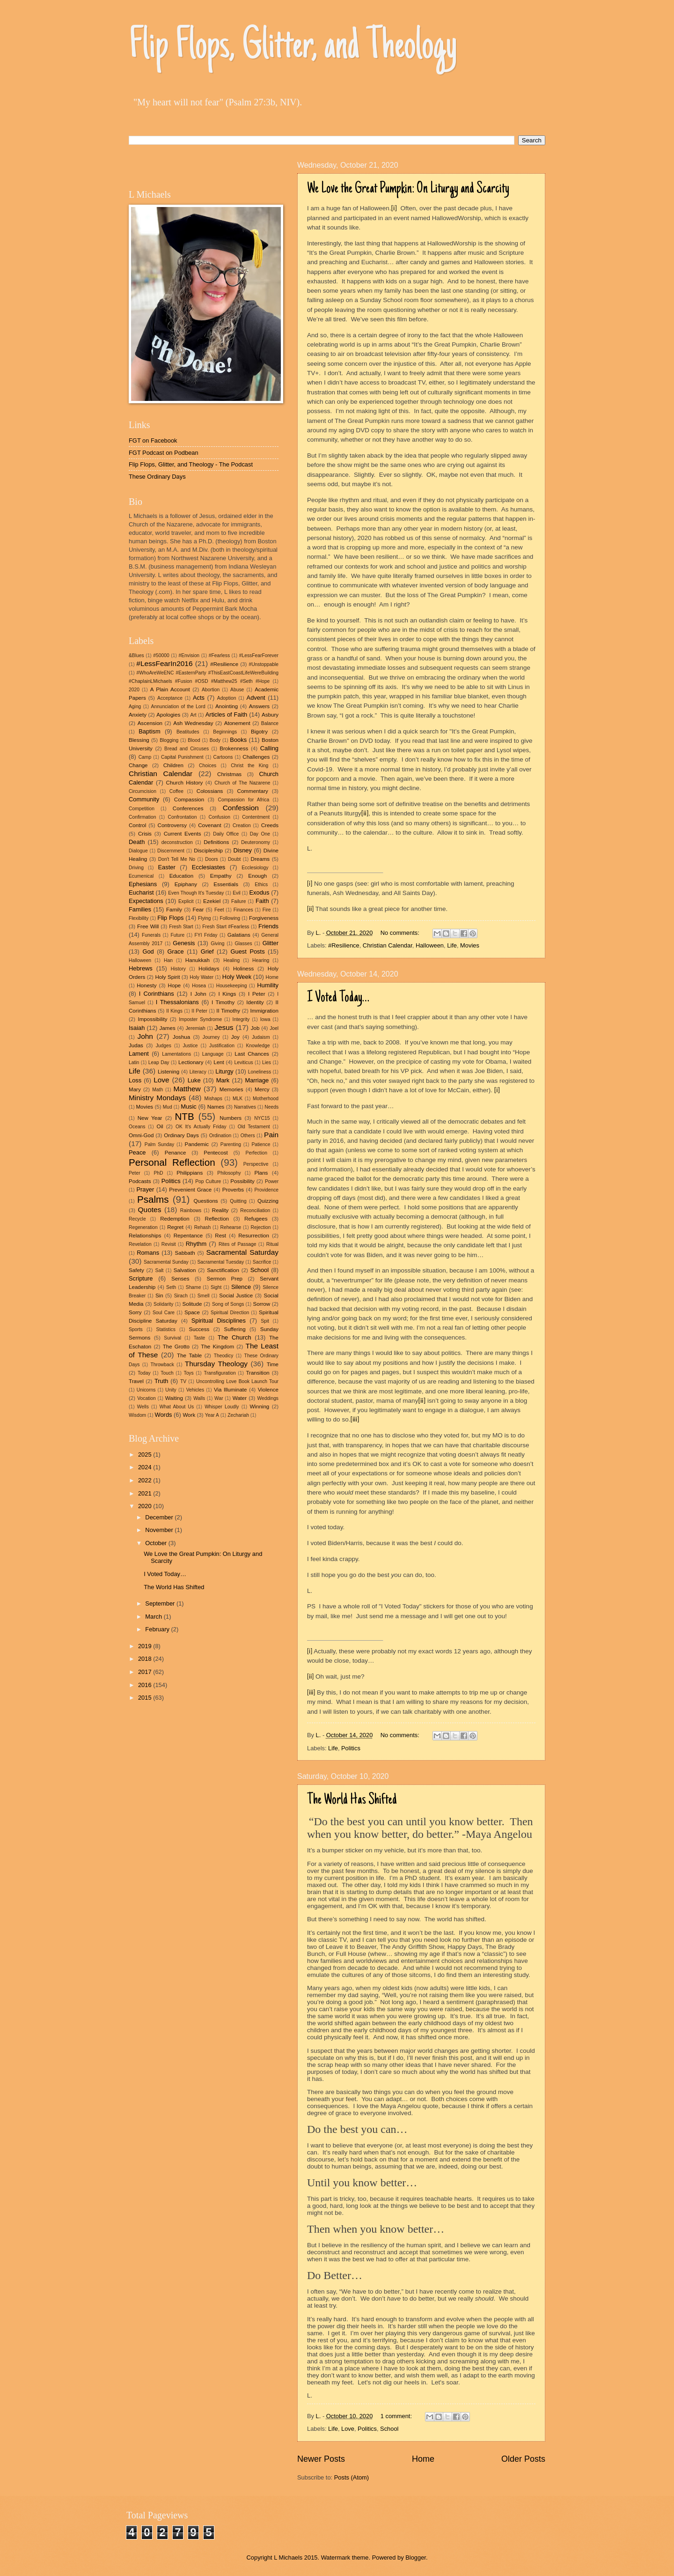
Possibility (242, 1181)
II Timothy (228, 1011)
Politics (350, 1748)
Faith (262, 900)
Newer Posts (321, 2459)
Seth (171, 1287)
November (160, 1529)
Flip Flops (170, 917)
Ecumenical (141, 876)
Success (199, 1329)
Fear (198, 909)
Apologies (168, 715)
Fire (267, 909)
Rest (220, 1235)
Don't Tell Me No (176, 859)
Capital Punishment (182, 757)
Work (189, 1415)
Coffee (176, 791)
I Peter (256, 994)
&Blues (136, 655)
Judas (136, 1045)
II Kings (174, 1011)
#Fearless (219, 655)
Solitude (192, 1304)
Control (137, 825)
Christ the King (249, 765)
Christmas (229, 774)
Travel (136, 1381)
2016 (145, 1684)
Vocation (146, 1398)
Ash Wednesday (193, 723)
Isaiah (137, 1027)
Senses (180, 1278)
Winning (259, 1406)
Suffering (234, 1329)
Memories (231, 1089)
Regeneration (143, 1227)
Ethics (261, 884)
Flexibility (138, 918)
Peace (137, 1152)
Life (452, 945)
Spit (265, 1321)
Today (144, 1373)
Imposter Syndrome (200, 1019)
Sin (159, 1295)
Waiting (174, 1398)
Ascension (150, 723)
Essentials (225, 884)
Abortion (211, 689)
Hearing (260, 960)
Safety (136, 1270)
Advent (256, 697)
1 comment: (397, 2416)
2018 (145, 1658)
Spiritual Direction (230, 1312)
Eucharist (141, 892)
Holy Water (201, 977)
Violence (268, 1389)
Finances (243, 909)
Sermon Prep (224, 1278)
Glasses (243, 943)
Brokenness (234, 748)
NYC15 (262, 1118)
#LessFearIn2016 (164, 663)
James (168, 1028)
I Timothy (223, 1002)
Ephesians (143, 884)
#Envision (188, 655)
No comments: (401, 932)
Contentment (256, 817)
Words (163, 1414)
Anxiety (138, 715)
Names (216, 1107)
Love (347, 2428)
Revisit (168, 1244)
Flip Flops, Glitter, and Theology (293, 47)
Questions (205, 1201)
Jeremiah (195, 1028)
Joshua (181, 1037)
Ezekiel (211, 901)
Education (181, 876)
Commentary (252, 791)
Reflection (217, 1218)
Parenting (230, 1144)
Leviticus (243, 1062)
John (145, 1036)
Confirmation (142, 817)
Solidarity (163, 1304)
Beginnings (225, 731)
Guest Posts (248, 951)
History (178, 968)
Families (140, 909)
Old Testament (254, 1126)
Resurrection (253, 1235)
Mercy (262, 1089)
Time (272, 1364)
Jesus (223, 1027)
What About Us (177, 1406)
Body (215, 740)
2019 (145, 1646)
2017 (145, 1671)
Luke (194, 1080)
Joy (235, 1037)
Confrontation (182, 817)
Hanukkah (197, 960)
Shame (193, 1287)
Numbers (231, 1118)
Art (193, 715)
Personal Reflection (172, 1162)
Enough (257, 876)
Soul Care (164, 1312)
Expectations (146, 900)
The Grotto (176, 1346)
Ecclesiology (255, 867)
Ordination (220, 1135)
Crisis (145, 833)
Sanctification (223, 1270)
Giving (217, 943)
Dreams (260, 859)
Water (240, 1398)
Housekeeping (231, 985)
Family (174, 909)
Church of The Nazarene (242, 782)
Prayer (145, 1189)
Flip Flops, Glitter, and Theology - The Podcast (191, 464)
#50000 (161, 655)
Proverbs (233, 1189)
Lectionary (190, 1062)
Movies (469, 945)
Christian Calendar (387, 945)
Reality (220, 1210)
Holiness (243, 968)
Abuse (237, 689)
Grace (176, 951)
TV (183, 1381)
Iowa (265, 1019)
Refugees (256, 1218)
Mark (223, 1080)
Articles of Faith (226, 714)
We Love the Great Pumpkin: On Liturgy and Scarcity (408, 189)
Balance (269, 723)
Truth (161, 1380)
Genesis (184, 943)
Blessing (139, 740)
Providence (267, 1189)
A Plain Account (170, 689)
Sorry (135, 1312)
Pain (271, 1135)
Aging (135, 706)
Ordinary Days (181, 1135)
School (389, 2428)
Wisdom (137, 1415)
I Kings (227, 994)
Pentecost (216, 1152)
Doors (211, 859)
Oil (159, 1126)
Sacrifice (262, 1262)
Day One (260, 833)
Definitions (216, 842)
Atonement (237, 723)
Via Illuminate (230, 1389)
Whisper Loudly (222, 1406)
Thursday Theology (216, 1364)
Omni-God (141, 1135)
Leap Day (158, 1062)
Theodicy (224, 1355)
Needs (271, 1107)
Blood (194, 740)
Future (177, 935)
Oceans (137, 1126)
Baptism (150, 731)
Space (192, 1312)
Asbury (270, 715)
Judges (163, 1045)
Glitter (270, 943)
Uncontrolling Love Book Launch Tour (237, 1381)
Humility (267, 985)
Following (230, 918)
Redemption (174, 1218)
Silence (241, 1286)
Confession (241, 808)
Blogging (169, 740)
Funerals (151, 935)
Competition (141, 808)
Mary (135, 1089)
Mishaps (213, 1098)
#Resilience (343, 945)
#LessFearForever (258, 655)
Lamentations (176, 1054)
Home (423, 2459)
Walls (199, 1398)
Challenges (256, 757)
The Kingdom (217, 1346)
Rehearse (231, 1227)
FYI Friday (206, 935)
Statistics (166, 1329)
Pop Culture (208, 1181)
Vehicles (195, 1389)
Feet (219, 909)
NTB (184, 1116)
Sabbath (185, 1253)
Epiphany (186, 884)
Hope (174, 985)
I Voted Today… (338, 998)
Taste (199, 1337)
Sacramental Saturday (242, 1252)
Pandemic (197, 1144)
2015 (145, 1697)
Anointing (226, 706)
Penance (175, 1152)
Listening (168, 1071)
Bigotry (259, 731)
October (156, 1543)
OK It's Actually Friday (201, 1126)
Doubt (234, 859)
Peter (134, 1173)
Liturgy (224, 1071)
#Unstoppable (263, 664)
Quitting (238, 1201)
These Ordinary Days (157, 476)
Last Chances (251, 1054)
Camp (145, 757)
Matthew (186, 1089)
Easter (166, 867)
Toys (188, 1373)
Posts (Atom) (351, 2477)
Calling (269, 748)
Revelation (140, 1244)
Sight (216, 1287)
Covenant (209, 825)
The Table (189, 1355)
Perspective (256, 1164)
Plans (261, 1173)
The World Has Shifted (352, 1800)
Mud (167, 1107)
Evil (237, 893)
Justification (221, 1045)
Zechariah (238, 1415)
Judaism (261, 1037)
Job (255, 1028)
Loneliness (259, 1071)
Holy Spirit (167, 977)
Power (271, 1181)
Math (157, 1089)
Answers (259, 706)
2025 (145, 1454)
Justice (190, 1045)
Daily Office (226, 833)
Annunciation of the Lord (178, 706)
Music (189, 1106)
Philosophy (229, 1173)
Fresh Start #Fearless (225, 926)
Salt (159, 1270)
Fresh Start (181, 926)
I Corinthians (156, 993)
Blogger (415, 2557)
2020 (134, 689)
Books (238, 739)
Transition (257, 1373)
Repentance (188, 1235)
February (158, 1629)
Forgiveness (263, 918)
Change (138, 765)
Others (248, 1135)
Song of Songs (228, 1304)
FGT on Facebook (153, 440)
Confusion (219, 817)
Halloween (430, 945)
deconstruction (177, 842)
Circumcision (142, 791)
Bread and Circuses (186, 748)
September (160, 1603)
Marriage (257, 1080)
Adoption (226, 698)
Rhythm (196, 1243)
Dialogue (138, 850)
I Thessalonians (177, 1002)
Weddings (267, 1398)
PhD (158, 1173)
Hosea (199, 985)
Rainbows (190, 1210)
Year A (212, 1415)
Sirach (181, 1295)
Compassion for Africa (244, 799)
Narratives (245, 1107)
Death (137, 841)
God (148, 951)
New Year (150, 1118)
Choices (207, 765)
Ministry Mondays (157, 1098)
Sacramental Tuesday (220, 1262)
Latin (134, 1062)
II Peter (199, 1011)
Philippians (189, 1173)
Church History (184, 782)
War (218, 1398)
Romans (148, 1252)
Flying (204, 918)
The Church (234, 1337)
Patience (260, 1144)
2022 (145, 1480)
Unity (170, 1389)
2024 (145, 1467)
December (160, 1517)
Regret (175, 1227)
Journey (211, 1037)
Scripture (141, 1278)
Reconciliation (255, 1210)
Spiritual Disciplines (218, 1320)
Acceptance (170, 698)
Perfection (256, 1152)
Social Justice (236, 1295)
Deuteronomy (255, 842)
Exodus (259, 892)
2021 (145, 1493)
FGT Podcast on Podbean (163, 452)
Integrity (241, 1019)
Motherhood (265, 1098)
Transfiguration (219, 1373)
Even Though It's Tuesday (196, 893)
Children (173, 765)
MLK (237, 1098)
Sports (136, 1329)
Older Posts (523, 2459)
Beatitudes (187, 731)
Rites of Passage (237, 1244)
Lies (266, 1062)
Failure (238, 901)
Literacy (198, 1071)
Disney (243, 850)
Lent (218, 1062)
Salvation (185, 1270)
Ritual (272, 1244)
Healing (231, 960)
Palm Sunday (159, 1144)
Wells (143, 1406)
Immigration (264, 1011)
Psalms (153, 1199)
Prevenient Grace (190, 1189)
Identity (255, 1002)
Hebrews (141, 968)
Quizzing (267, 1201)
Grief (207, 951)
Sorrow (261, 1304)
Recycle (137, 1218)
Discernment (170, 850)
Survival (172, 1337)
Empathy (221, 876)
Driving (136, 867)
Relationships (145, 1235)
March (154, 1616)
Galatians (238, 935)
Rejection (261, 1227)
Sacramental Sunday (166, 1262)
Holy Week (236, 976)
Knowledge (258, 1045)
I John (198, 994)
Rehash (202, 1227)
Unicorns (146, 1389)
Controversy (172, 825)
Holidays (208, 968)
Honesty (146, 985)
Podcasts (140, 1181)
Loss (135, 1080)
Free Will (148, 926)
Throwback (162, 1364)
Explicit (186, 901)
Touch (167, 1373)
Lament (139, 1053)
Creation (242, 825)
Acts (199, 697)
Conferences (188, 808)
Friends (268, 926)
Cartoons (223, 757)
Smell (204, 1295)
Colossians (210, 791)
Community (144, 799)
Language (213, 1054)
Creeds (269, 825)
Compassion (189, 799)
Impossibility (152, 1019)
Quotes (149, 1210)
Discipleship (208, 850)
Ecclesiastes (209, 867)
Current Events (182, 833)
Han (168, 960)
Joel (274, 1028)
